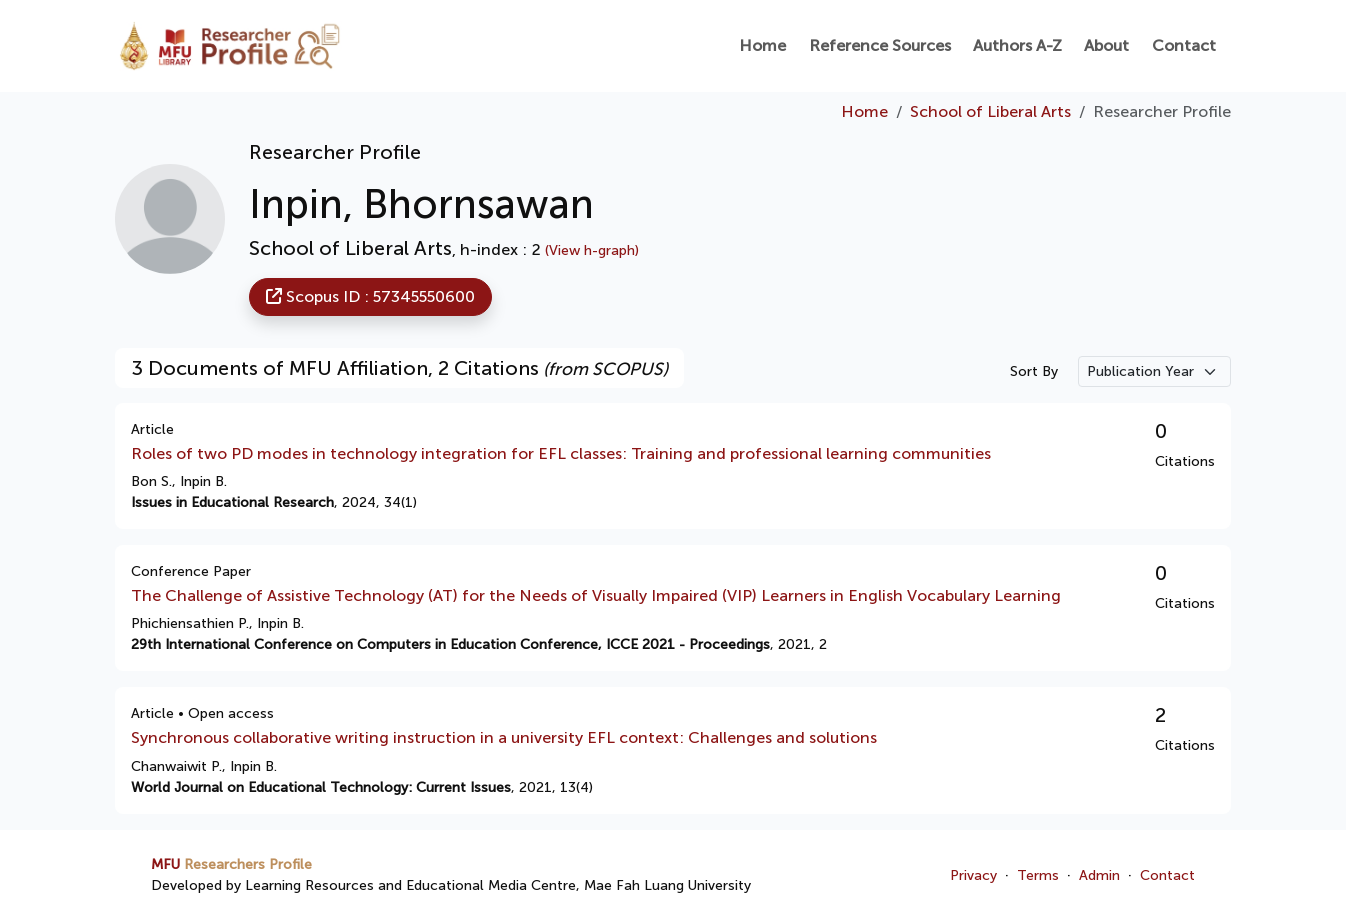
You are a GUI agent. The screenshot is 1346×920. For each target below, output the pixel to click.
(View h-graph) (592, 250)
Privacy (973, 875)
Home (762, 45)
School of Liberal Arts (990, 111)
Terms (1038, 875)
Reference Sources (880, 45)
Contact (1184, 45)
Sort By (1034, 371)
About (1106, 45)
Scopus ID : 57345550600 (370, 296)
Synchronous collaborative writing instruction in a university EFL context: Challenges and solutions (504, 737)
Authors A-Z (1017, 45)
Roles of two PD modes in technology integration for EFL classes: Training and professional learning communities (561, 453)
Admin (1099, 875)
